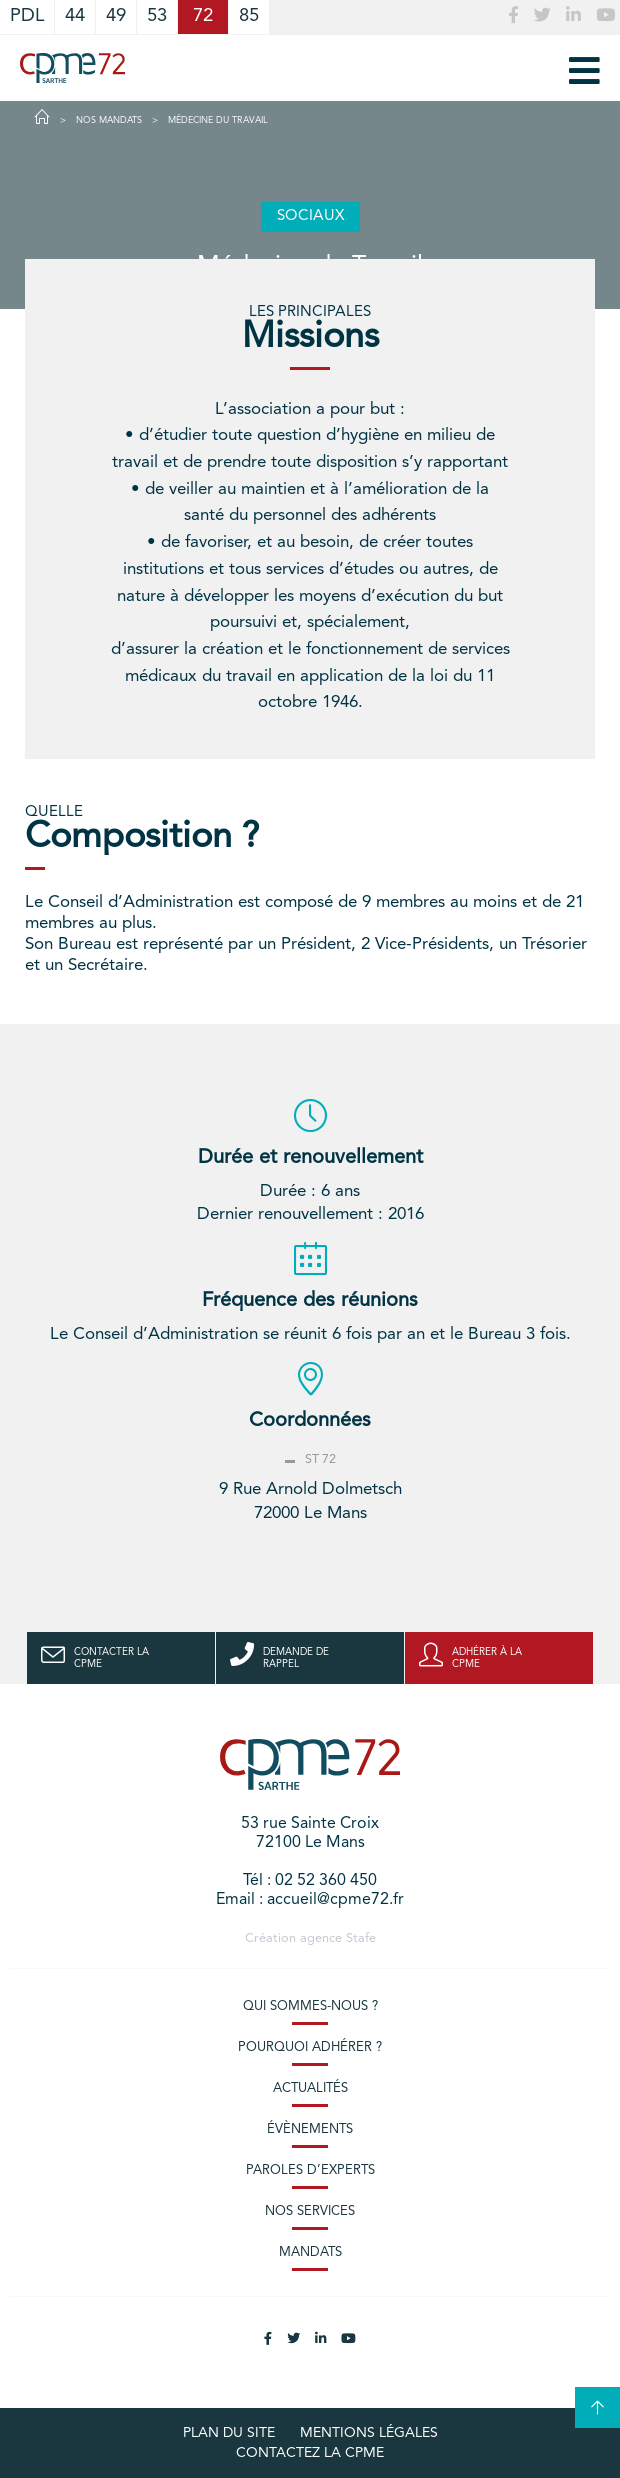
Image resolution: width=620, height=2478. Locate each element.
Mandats (310, 2252)
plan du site (229, 2433)
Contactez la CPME (310, 2453)
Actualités (310, 2088)
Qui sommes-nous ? (310, 2006)
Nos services (310, 2211)
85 (249, 16)
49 (116, 16)
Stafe (361, 1938)
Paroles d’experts (310, 2170)
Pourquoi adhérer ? (310, 2047)
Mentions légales (369, 2433)
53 (157, 16)
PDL (27, 16)
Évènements (310, 2129)
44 (75, 16)
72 (203, 16)
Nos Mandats (109, 120)
